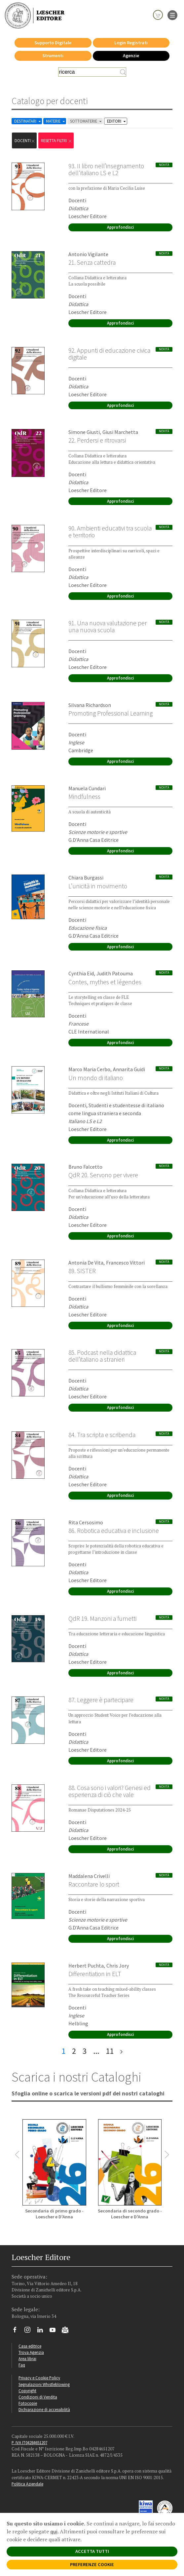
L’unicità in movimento (97, 886)
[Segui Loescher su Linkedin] (42, 2331)
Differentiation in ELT (94, 1974)
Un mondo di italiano (95, 1078)
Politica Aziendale (27, 2483)
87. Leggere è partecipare (100, 1700)
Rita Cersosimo (85, 1522)
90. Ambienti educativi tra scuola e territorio (110, 531)
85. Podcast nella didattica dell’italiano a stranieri (102, 1355)
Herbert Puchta (86, 1965)
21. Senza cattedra (92, 262)
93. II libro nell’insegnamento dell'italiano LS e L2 (106, 169)
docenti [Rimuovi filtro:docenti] (25, 140)
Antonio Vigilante (88, 254)
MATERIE (56, 121)
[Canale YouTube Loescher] (55, 2331)
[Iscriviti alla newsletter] (67, 2330)
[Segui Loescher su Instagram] (30, 2331)
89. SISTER (82, 1271)
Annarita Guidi (129, 1069)
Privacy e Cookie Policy (39, 2377)
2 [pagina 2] (74, 2051)
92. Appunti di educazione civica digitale (109, 353)
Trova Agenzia (31, 2352)
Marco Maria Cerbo (89, 1069)
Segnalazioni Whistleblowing (44, 2384)
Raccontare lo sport (93, 1884)
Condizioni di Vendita (37, 2397)
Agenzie (131, 56)
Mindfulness (84, 796)
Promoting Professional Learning (110, 713)
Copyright (27, 2390)
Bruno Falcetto (85, 1166)
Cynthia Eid (81, 973)
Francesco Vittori (125, 1262)
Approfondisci (120, 227)
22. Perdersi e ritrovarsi (97, 440)
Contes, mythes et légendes (104, 982)
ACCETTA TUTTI (92, 2551)
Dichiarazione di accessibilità (44, 2409)
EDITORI (117, 121)
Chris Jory (117, 1965)
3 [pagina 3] (85, 2051)
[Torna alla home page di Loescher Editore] (34, 15)
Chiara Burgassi (85, 877)
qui (53, 2531)
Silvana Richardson (89, 705)
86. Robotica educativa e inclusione (113, 1531)
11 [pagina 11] (110, 2051)
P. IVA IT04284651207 (29, 2442)
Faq (21, 2364)
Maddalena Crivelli (89, 1876)
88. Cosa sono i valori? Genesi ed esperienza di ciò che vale (109, 1791)
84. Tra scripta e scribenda (101, 1435)
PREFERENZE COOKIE (92, 2564)
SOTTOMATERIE (86, 121)
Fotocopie (27, 2403)
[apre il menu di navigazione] (172, 14)
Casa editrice (29, 2346)
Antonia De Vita (85, 1262)
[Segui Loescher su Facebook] (17, 2331)
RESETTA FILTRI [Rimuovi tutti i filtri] (56, 140)
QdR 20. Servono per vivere (103, 1175)
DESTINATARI (28, 121)
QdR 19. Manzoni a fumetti (102, 1618)
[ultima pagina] (121, 2051)
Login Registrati (131, 43)
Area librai (27, 2358)
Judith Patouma (114, 973)
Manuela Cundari (87, 788)
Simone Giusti (84, 432)
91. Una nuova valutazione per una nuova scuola (107, 626)
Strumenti (52, 56)
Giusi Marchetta (120, 432)
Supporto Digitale (52, 43)
